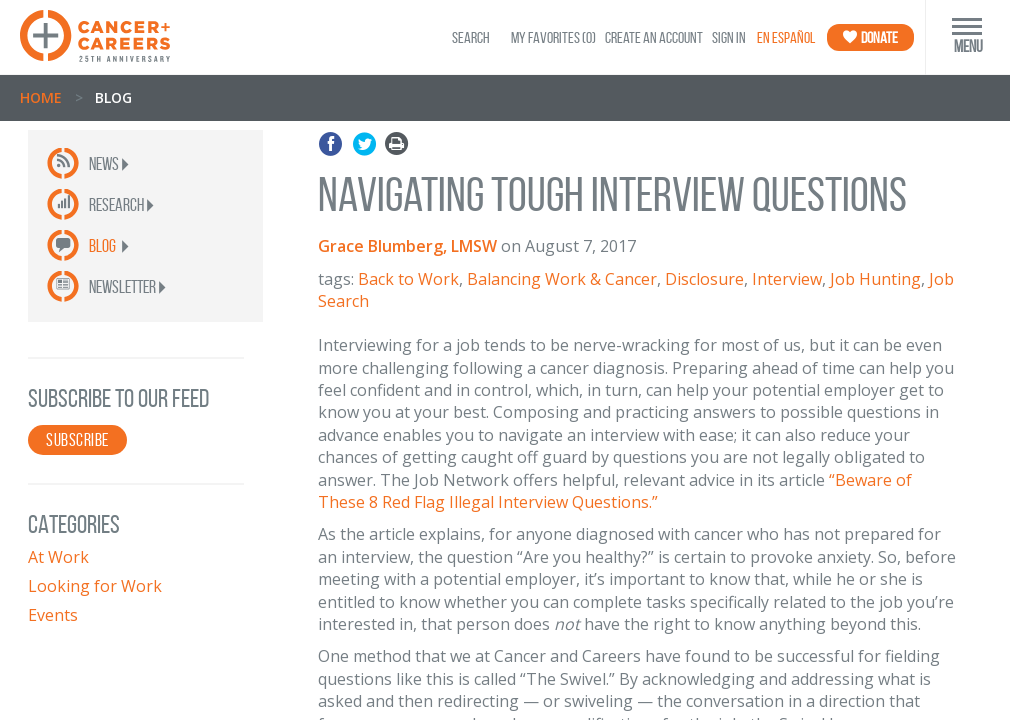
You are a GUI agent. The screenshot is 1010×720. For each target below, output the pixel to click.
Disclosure (704, 279)
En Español (786, 37)
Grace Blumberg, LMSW (407, 246)
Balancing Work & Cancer (562, 279)
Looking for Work (95, 586)
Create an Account (654, 37)
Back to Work (408, 279)
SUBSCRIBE (77, 440)
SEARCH (471, 37)
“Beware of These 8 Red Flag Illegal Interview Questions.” (615, 491)
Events (53, 615)
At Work (58, 557)
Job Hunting (875, 279)
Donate (870, 37)
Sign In (729, 37)
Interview (787, 279)
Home (41, 97)
